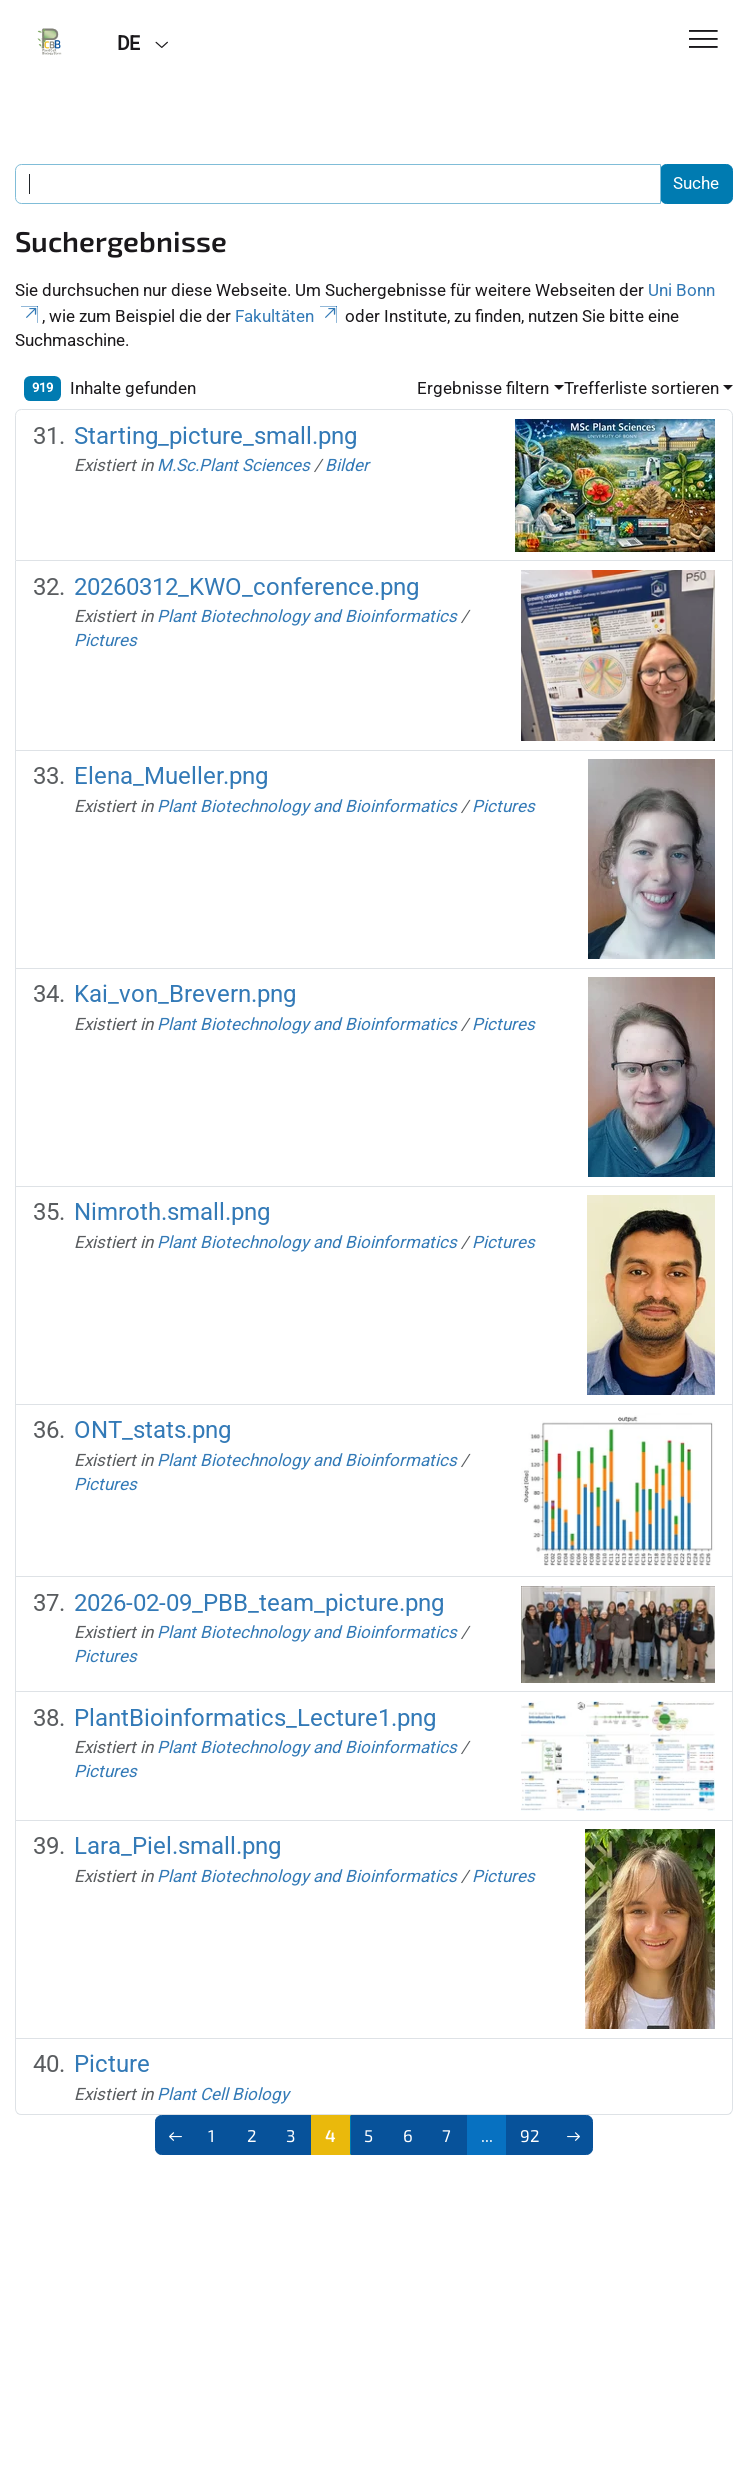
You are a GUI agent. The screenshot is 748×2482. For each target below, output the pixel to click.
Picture (112, 2064)
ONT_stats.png (152, 1430)
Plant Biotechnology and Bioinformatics (307, 616)
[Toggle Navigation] (703, 40)
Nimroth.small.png (172, 1212)
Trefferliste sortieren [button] (641, 388)
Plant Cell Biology (223, 2094)
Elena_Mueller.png (171, 776)
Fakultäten (288, 316)
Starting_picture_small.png (215, 436)
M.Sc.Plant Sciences (233, 465)
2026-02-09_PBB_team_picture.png (259, 1603)
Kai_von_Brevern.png (185, 994)
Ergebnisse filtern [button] (483, 388)
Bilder (347, 465)
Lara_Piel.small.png (177, 1846)
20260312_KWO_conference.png (246, 587)
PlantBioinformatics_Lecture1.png (255, 1718)
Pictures (105, 640)
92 (530, 2135)
